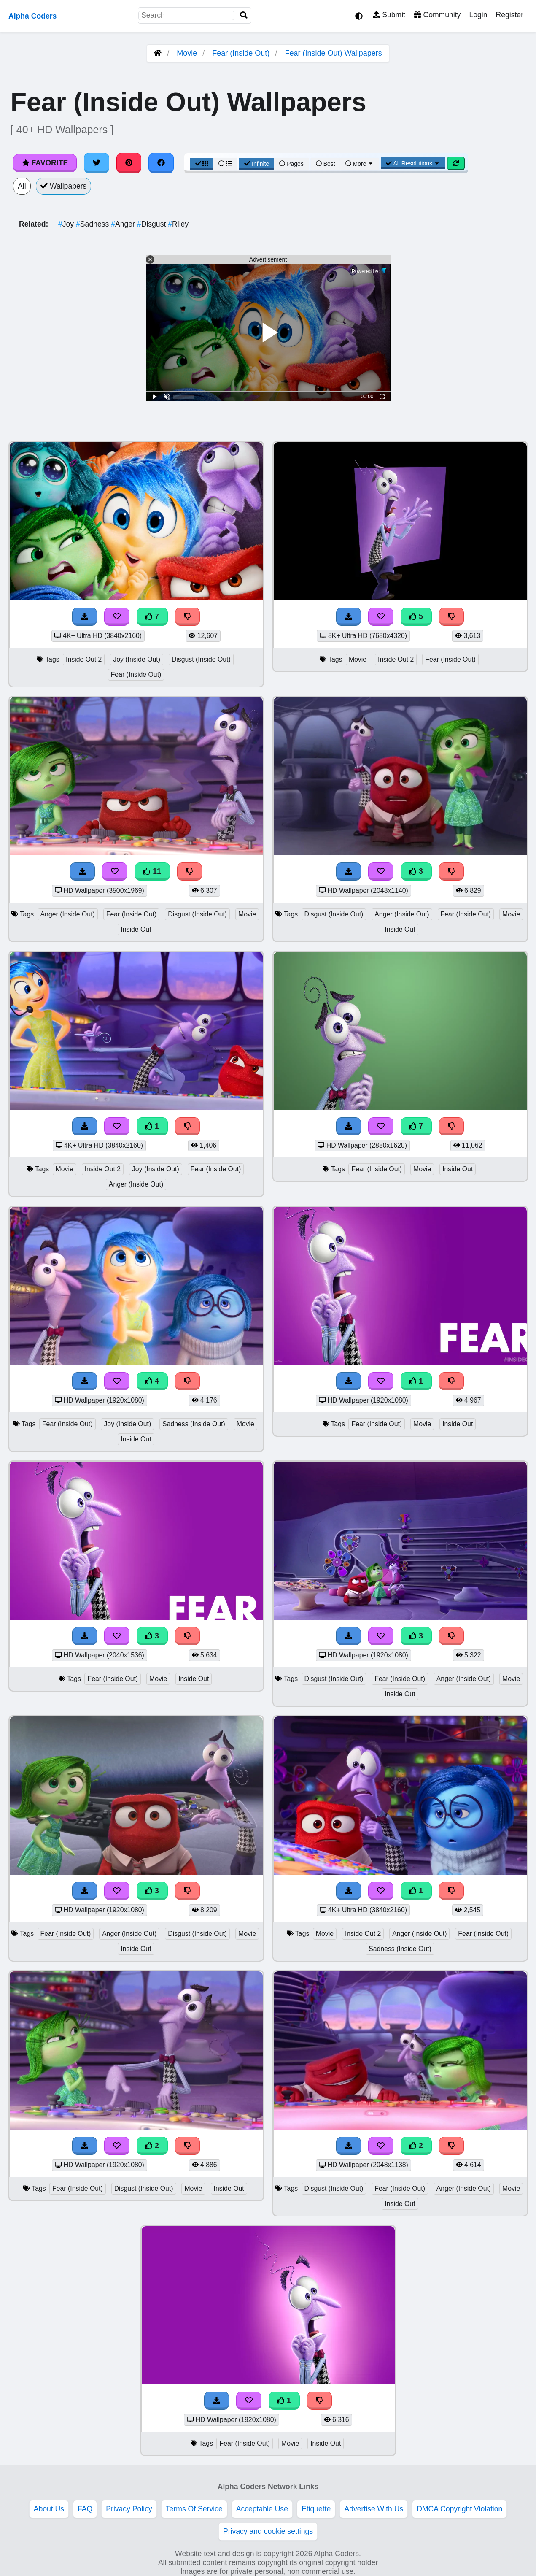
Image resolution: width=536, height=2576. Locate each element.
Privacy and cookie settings (268, 2531)
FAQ (85, 2509)
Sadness (93, 224)
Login (478, 15)
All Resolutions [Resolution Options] (413, 163)
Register (509, 15)
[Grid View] (202, 164)
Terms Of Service (194, 2509)
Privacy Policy (129, 2509)
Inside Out (136, 929)
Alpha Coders (32, 16)
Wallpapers (63, 186)
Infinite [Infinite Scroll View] (256, 163)
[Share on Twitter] (96, 163)
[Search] (244, 15)
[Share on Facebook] (161, 163)
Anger (124, 224)
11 (152, 871)
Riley (178, 224)
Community (437, 15)
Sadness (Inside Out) (193, 1423)
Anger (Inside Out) (67, 914)
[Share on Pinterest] (129, 163)
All (22, 186)
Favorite (45, 163)
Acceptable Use (262, 2509)
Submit (389, 15)
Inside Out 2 (84, 659)
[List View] (225, 164)
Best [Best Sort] (325, 163)
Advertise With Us (373, 2509)
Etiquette (316, 2509)
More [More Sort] (359, 163)
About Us (49, 2509)
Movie (187, 53)
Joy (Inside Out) (136, 659)
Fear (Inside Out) (240, 53)
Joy (67, 224)
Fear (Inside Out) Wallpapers (333, 53)
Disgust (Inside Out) (201, 659)
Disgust (152, 224)
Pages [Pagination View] (291, 163)
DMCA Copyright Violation (459, 2509)
